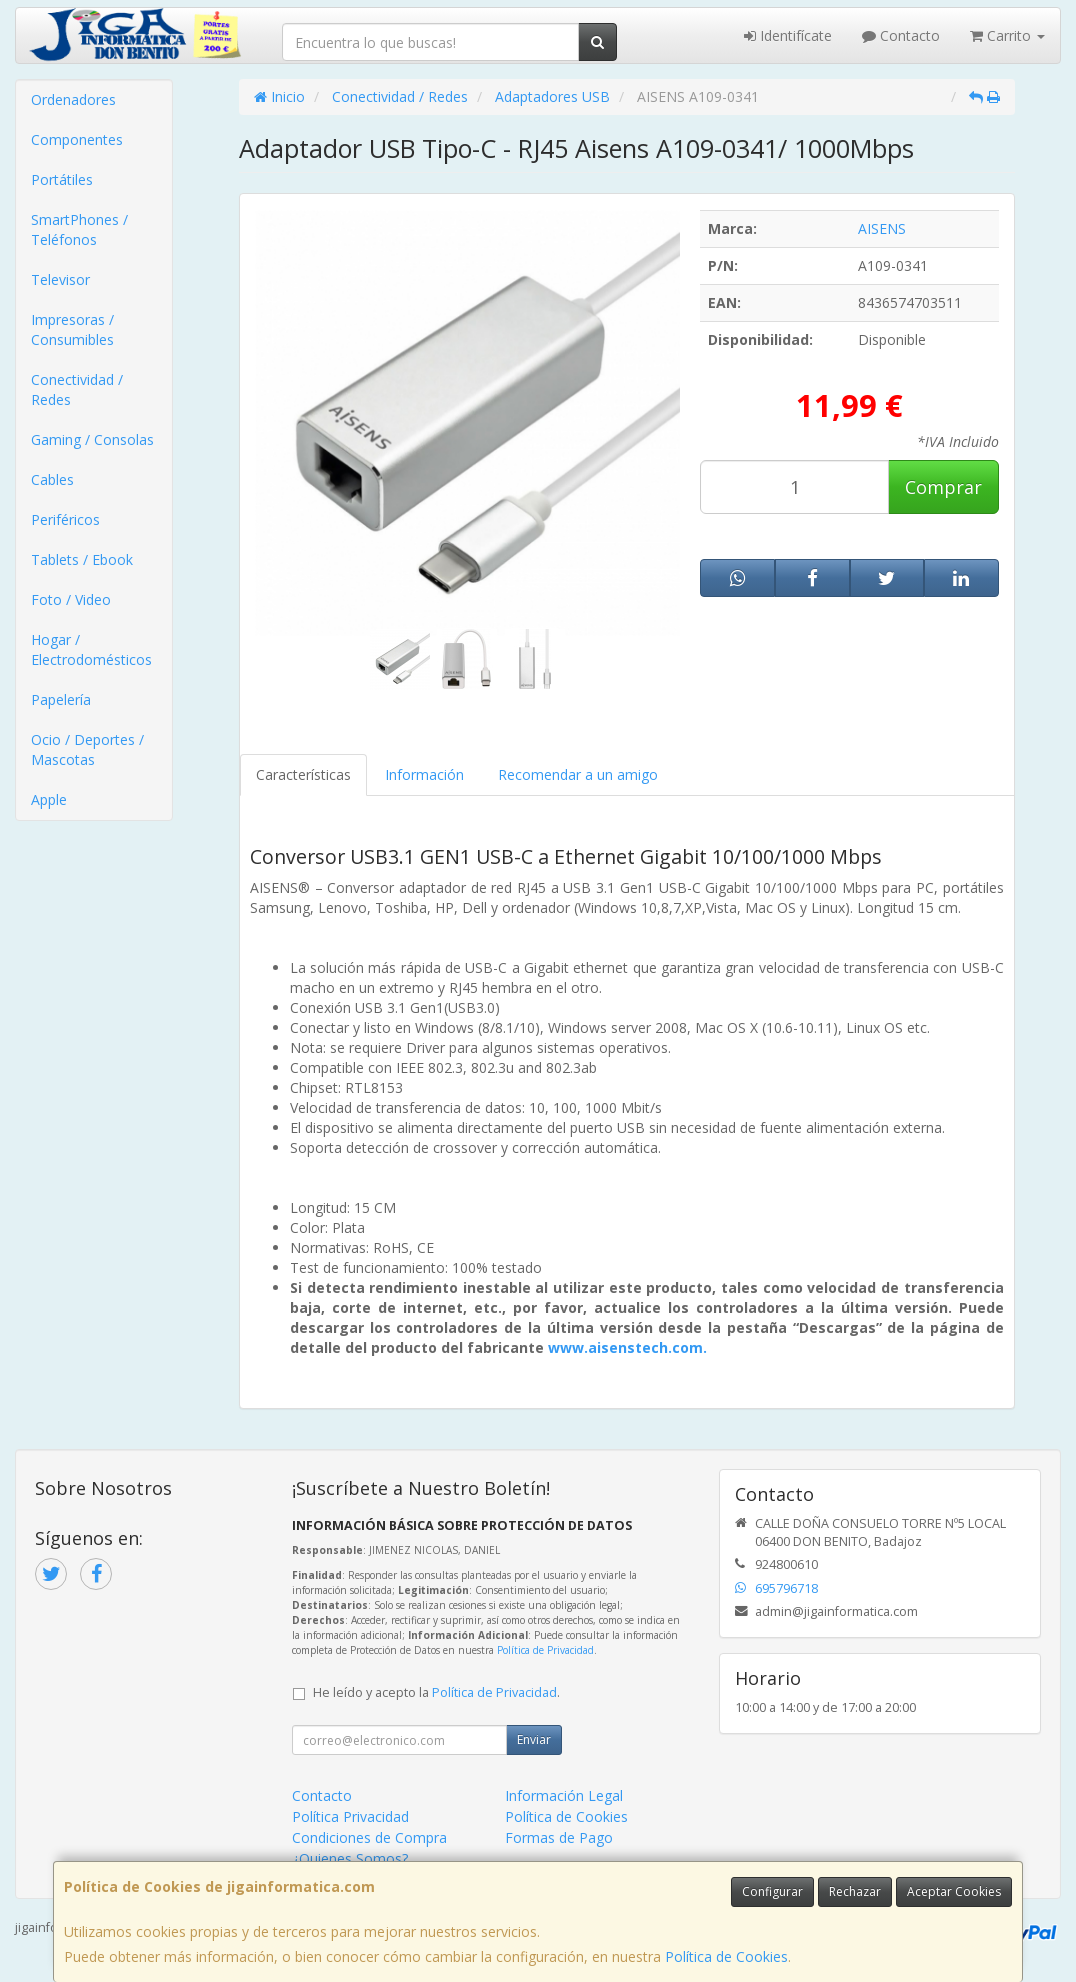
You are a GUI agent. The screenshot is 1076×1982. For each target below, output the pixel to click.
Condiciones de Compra (369, 1837)
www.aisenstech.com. (627, 1347)
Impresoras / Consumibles (72, 329)
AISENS (882, 228)
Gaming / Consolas (92, 439)
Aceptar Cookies (954, 1891)
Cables (52, 479)
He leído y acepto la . (436, 1692)
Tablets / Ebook (82, 559)
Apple (49, 799)
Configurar (772, 1891)
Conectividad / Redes (77, 389)
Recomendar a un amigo (578, 774)
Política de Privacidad (545, 1650)
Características (303, 774)
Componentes (77, 139)
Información (424, 774)
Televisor (60, 279)
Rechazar (855, 1891)
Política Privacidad (350, 1816)
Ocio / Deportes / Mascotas (87, 749)
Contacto (901, 35)
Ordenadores (73, 99)
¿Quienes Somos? (350, 1858)
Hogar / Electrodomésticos (91, 649)
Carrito (1007, 35)
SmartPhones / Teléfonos (79, 229)
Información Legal (564, 1795)
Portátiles (62, 179)
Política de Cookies (726, 1956)
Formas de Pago (559, 1837)
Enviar (534, 1739)
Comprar (943, 487)
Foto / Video (71, 599)
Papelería (61, 699)
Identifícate (788, 35)
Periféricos (65, 519)
